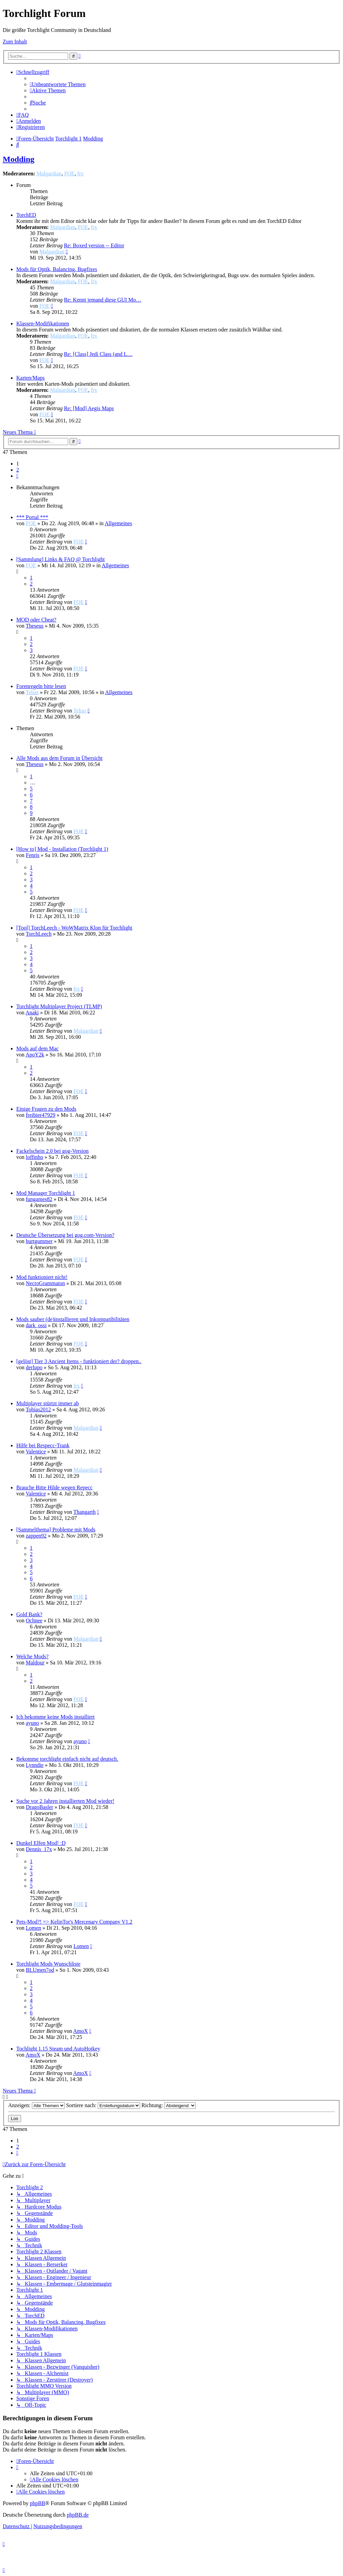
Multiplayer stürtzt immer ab (47, 1403)
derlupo (34, 1367)
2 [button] (17, 470)
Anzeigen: (36, 2105)
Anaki (32, 1012)
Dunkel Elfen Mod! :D (40, 1843)
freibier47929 (40, 1115)
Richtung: (168, 2105)
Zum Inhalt (15, 41)
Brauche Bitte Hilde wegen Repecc (54, 1487)
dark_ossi (36, 1325)
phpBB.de (78, 2515)
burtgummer (39, 1241)
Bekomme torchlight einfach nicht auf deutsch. (67, 1759)
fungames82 (39, 1199)
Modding (18, 159)
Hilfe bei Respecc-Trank (43, 1445)
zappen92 (36, 1536)
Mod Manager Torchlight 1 (45, 1193)
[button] (17, 476)
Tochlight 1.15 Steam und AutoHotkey (58, 2049)
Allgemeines (118, 523)
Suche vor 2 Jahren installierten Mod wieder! (65, 1801)
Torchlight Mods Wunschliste (48, 1964)
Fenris (32, 855)
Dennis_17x (39, 1849)
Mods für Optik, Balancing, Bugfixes (56, 269)
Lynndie (34, 1765)
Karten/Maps (30, 378)
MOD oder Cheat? (36, 620)
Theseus (34, 626)
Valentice (36, 1451)
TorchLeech (39, 934)
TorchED (26, 215)
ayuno (32, 1723)
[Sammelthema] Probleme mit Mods (55, 1529)
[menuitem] (57, 84)
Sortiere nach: (103, 2105)
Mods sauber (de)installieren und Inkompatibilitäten (72, 1319)
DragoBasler (39, 1807)
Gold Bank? (29, 1614)
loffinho (34, 1157)
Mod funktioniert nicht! (42, 1277)
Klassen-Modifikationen (42, 323)
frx (80, 173)
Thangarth (84, 1512)
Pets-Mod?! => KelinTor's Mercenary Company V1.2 (74, 1922)
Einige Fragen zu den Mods (46, 1109)
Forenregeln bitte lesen (41, 686)
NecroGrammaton (45, 1283)
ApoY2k (34, 1054)
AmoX (80, 2031)
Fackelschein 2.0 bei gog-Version (52, 1151)
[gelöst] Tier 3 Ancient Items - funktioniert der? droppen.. (78, 1361)
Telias (32, 692)
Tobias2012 (38, 1409)
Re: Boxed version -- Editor (94, 245)
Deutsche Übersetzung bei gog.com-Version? (65, 1235)
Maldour (35, 1662)
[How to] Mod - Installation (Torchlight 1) (62, 849)
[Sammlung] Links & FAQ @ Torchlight (60, 559)
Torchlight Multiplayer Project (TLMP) (59, 1006)
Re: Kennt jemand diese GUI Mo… (102, 300)
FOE (69, 173)
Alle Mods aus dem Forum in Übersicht (59, 758)
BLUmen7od (40, 1970)
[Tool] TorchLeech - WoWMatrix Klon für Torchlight (74, 928)
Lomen (33, 1928)
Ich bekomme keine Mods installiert (55, 1717)
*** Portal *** (32, 517)
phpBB (37, 2503)
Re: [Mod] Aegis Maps (89, 408)
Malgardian (49, 173)
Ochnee (34, 1620)
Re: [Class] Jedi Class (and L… (98, 354)
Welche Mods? (32, 1656)
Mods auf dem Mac (37, 1048)
